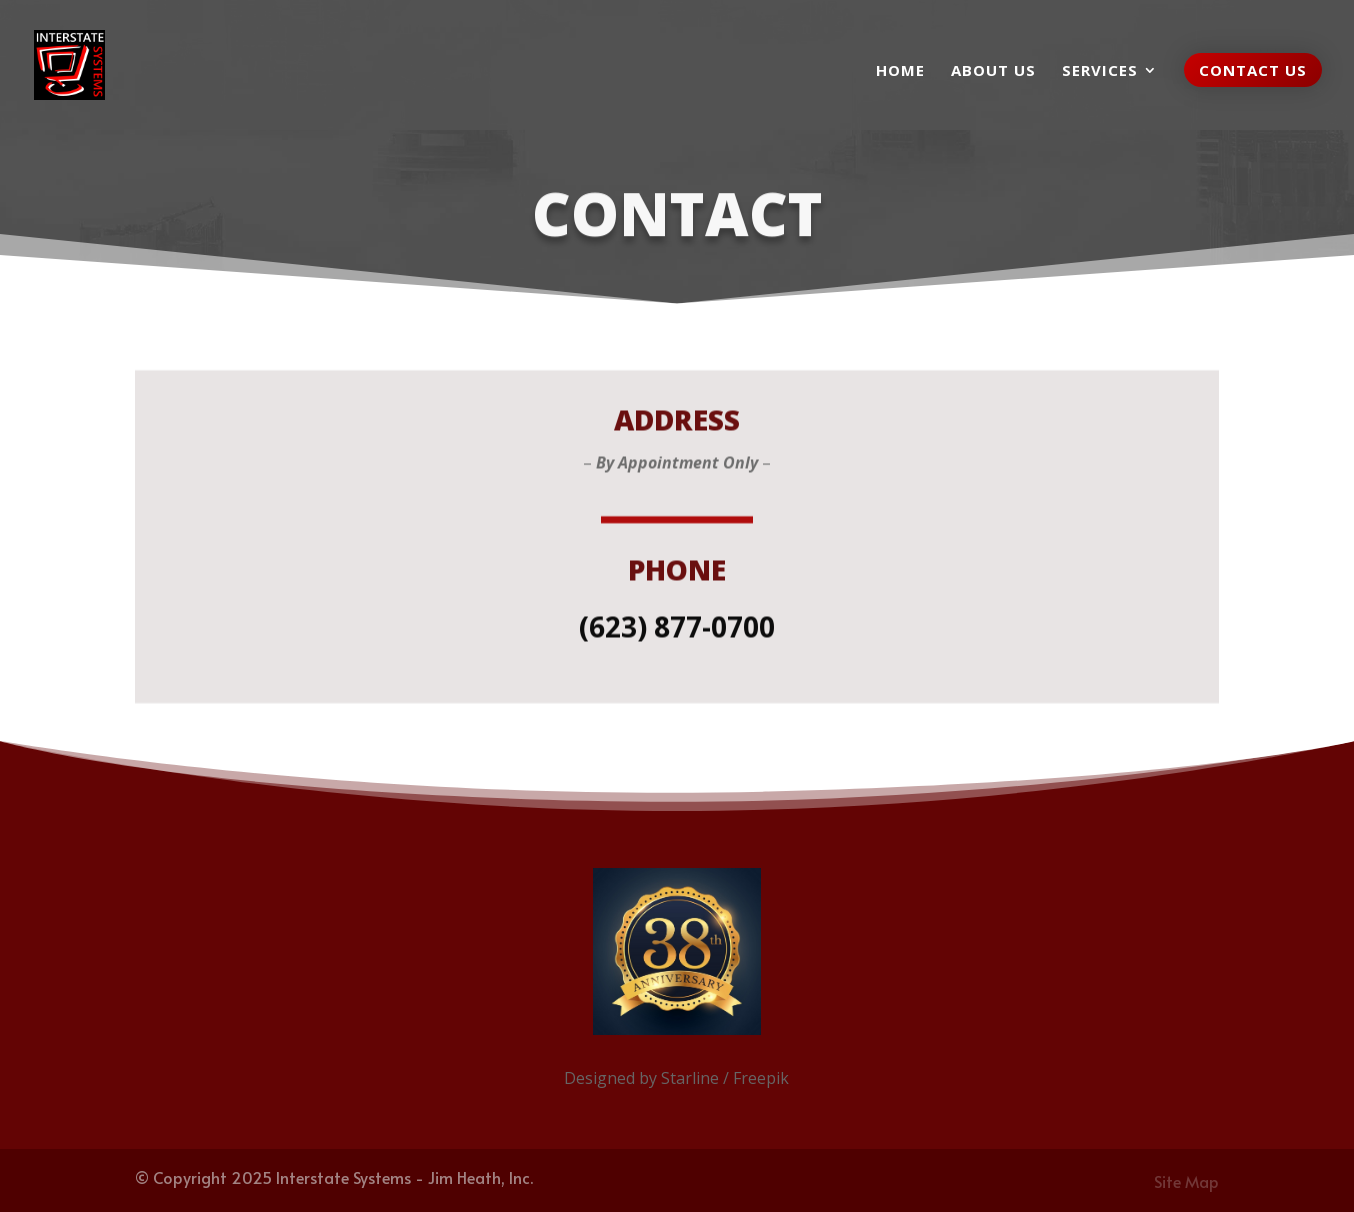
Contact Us (1253, 70)
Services (1100, 71)
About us (993, 71)
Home (900, 71)
